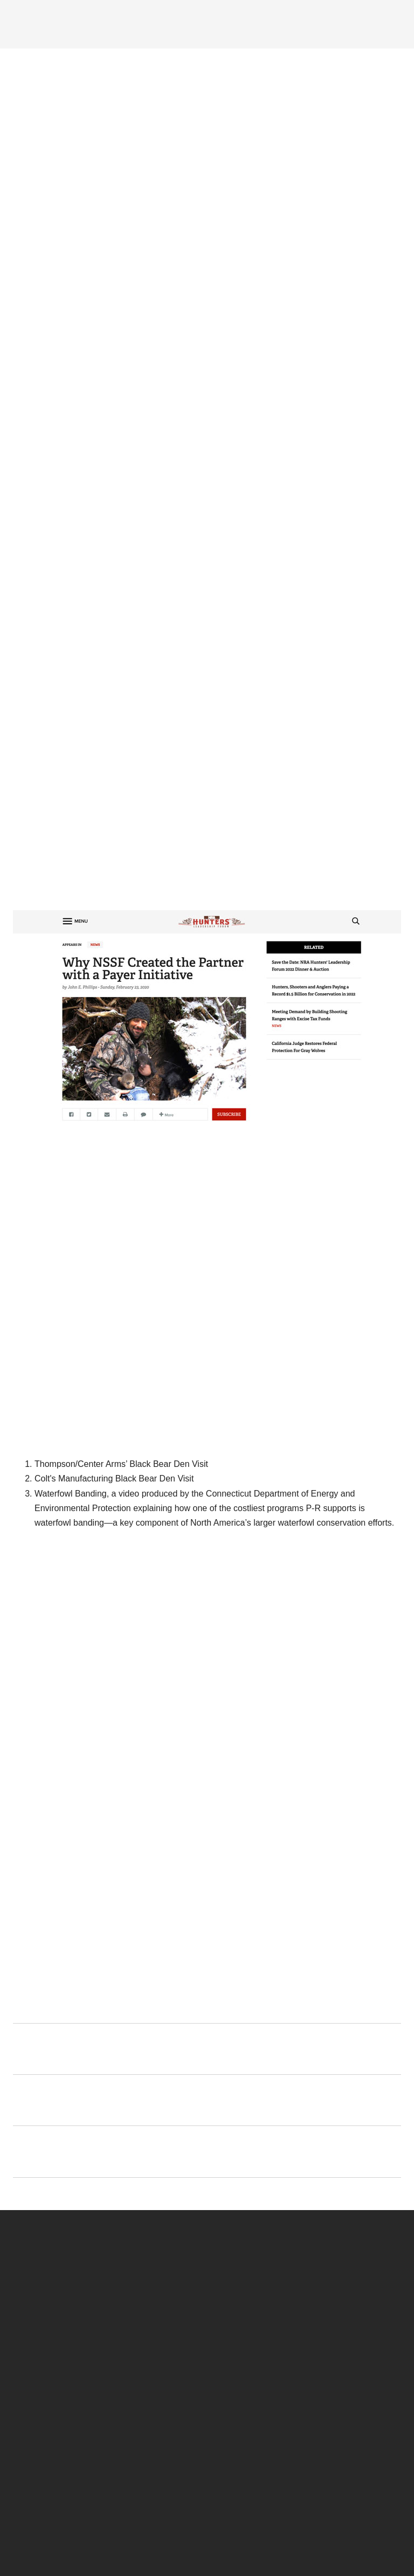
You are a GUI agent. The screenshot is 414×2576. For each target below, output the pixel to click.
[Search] (390, 23)
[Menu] (38, 23)
